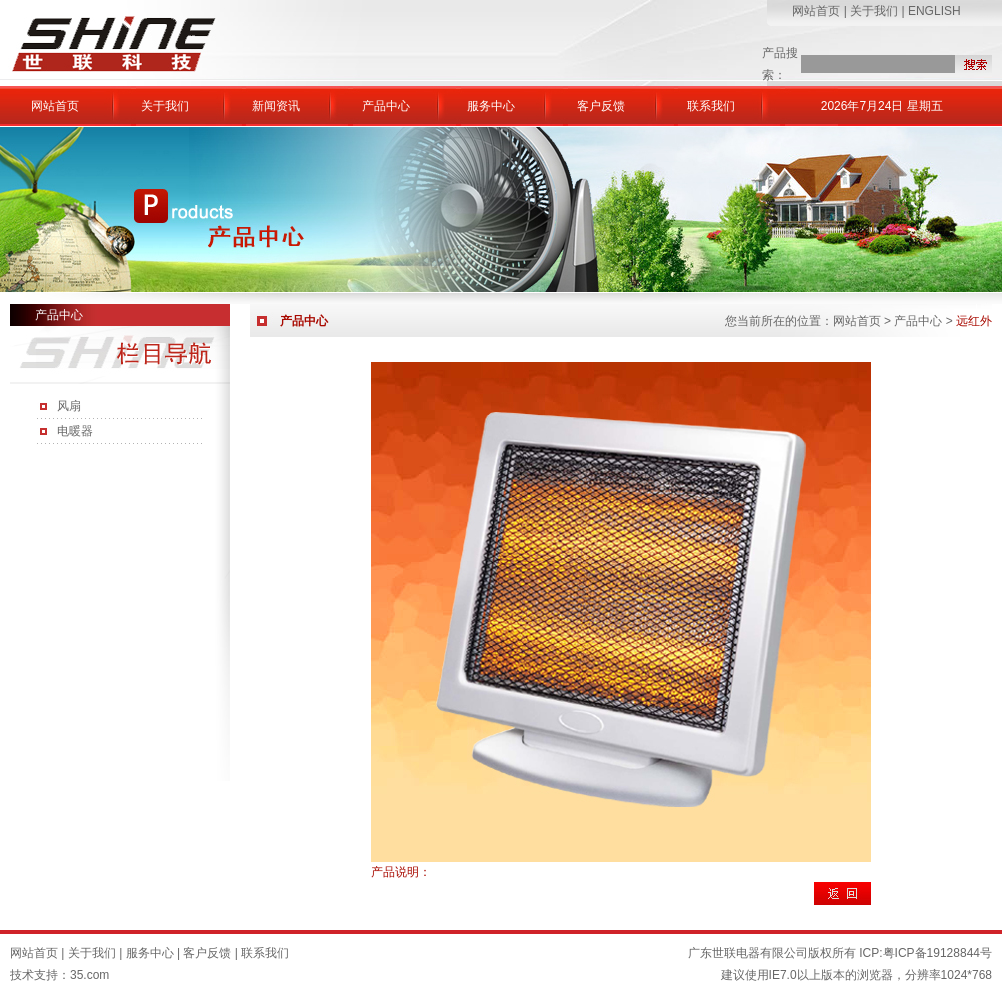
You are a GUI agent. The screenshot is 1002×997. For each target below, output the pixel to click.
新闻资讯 (276, 106)
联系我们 (711, 106)
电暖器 (75, 431)
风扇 (69, 406)
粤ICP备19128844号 (937, 953)
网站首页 (816, 11)
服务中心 (491, 106)
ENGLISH (934, 11)
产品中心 (386, 106)
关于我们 (874, 11)
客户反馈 (601, 106)
